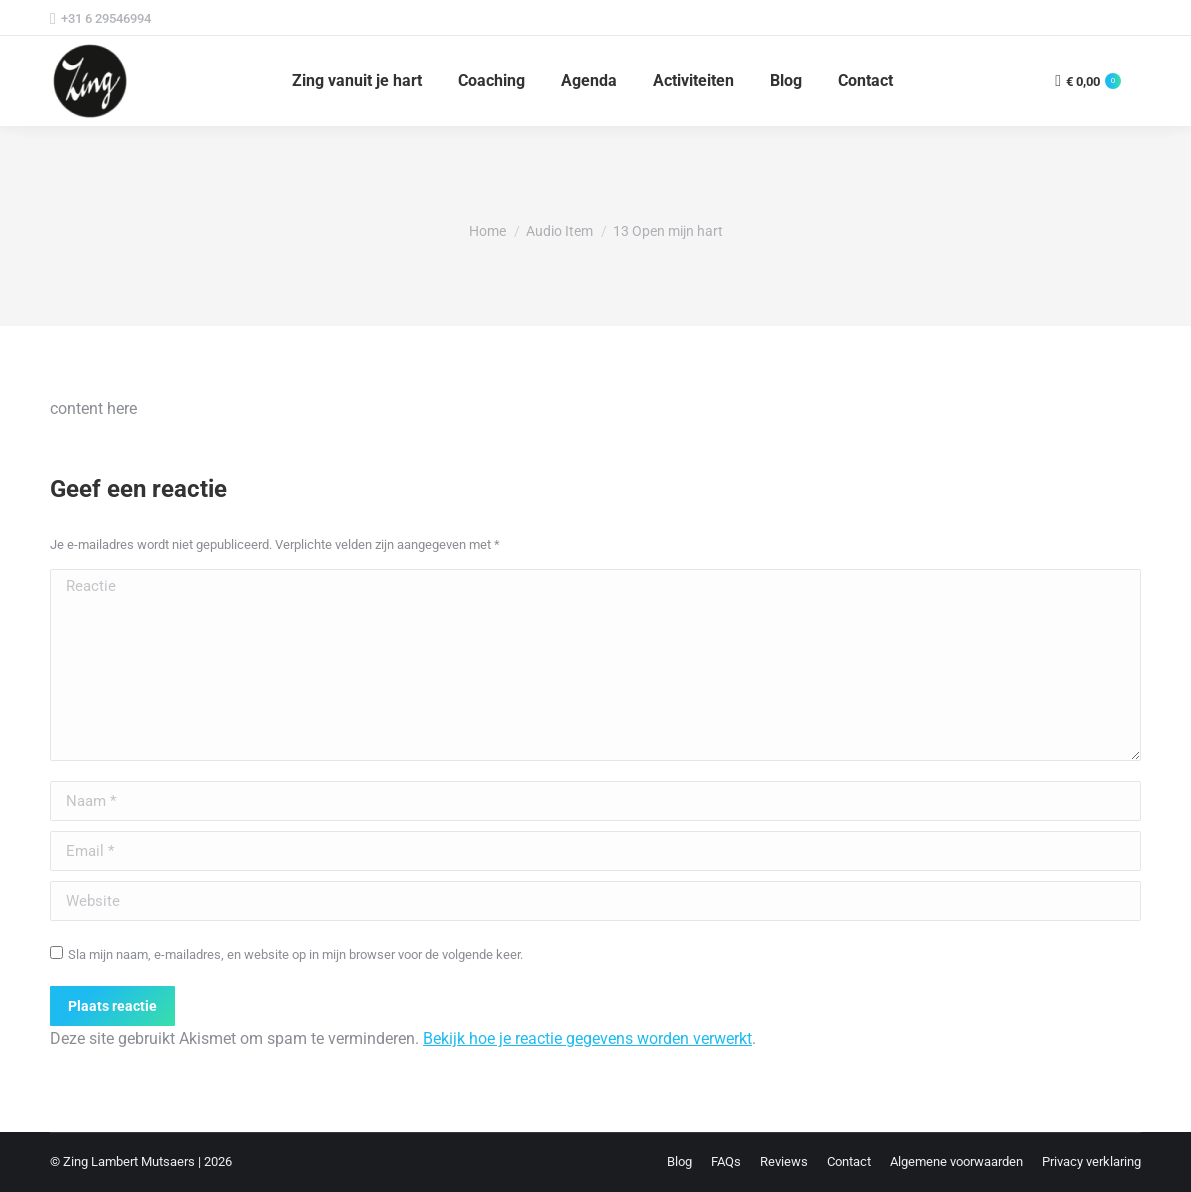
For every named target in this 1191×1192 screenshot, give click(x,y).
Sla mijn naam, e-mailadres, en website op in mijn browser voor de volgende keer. (295, 954)
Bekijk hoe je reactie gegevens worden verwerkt (587, 1038)
